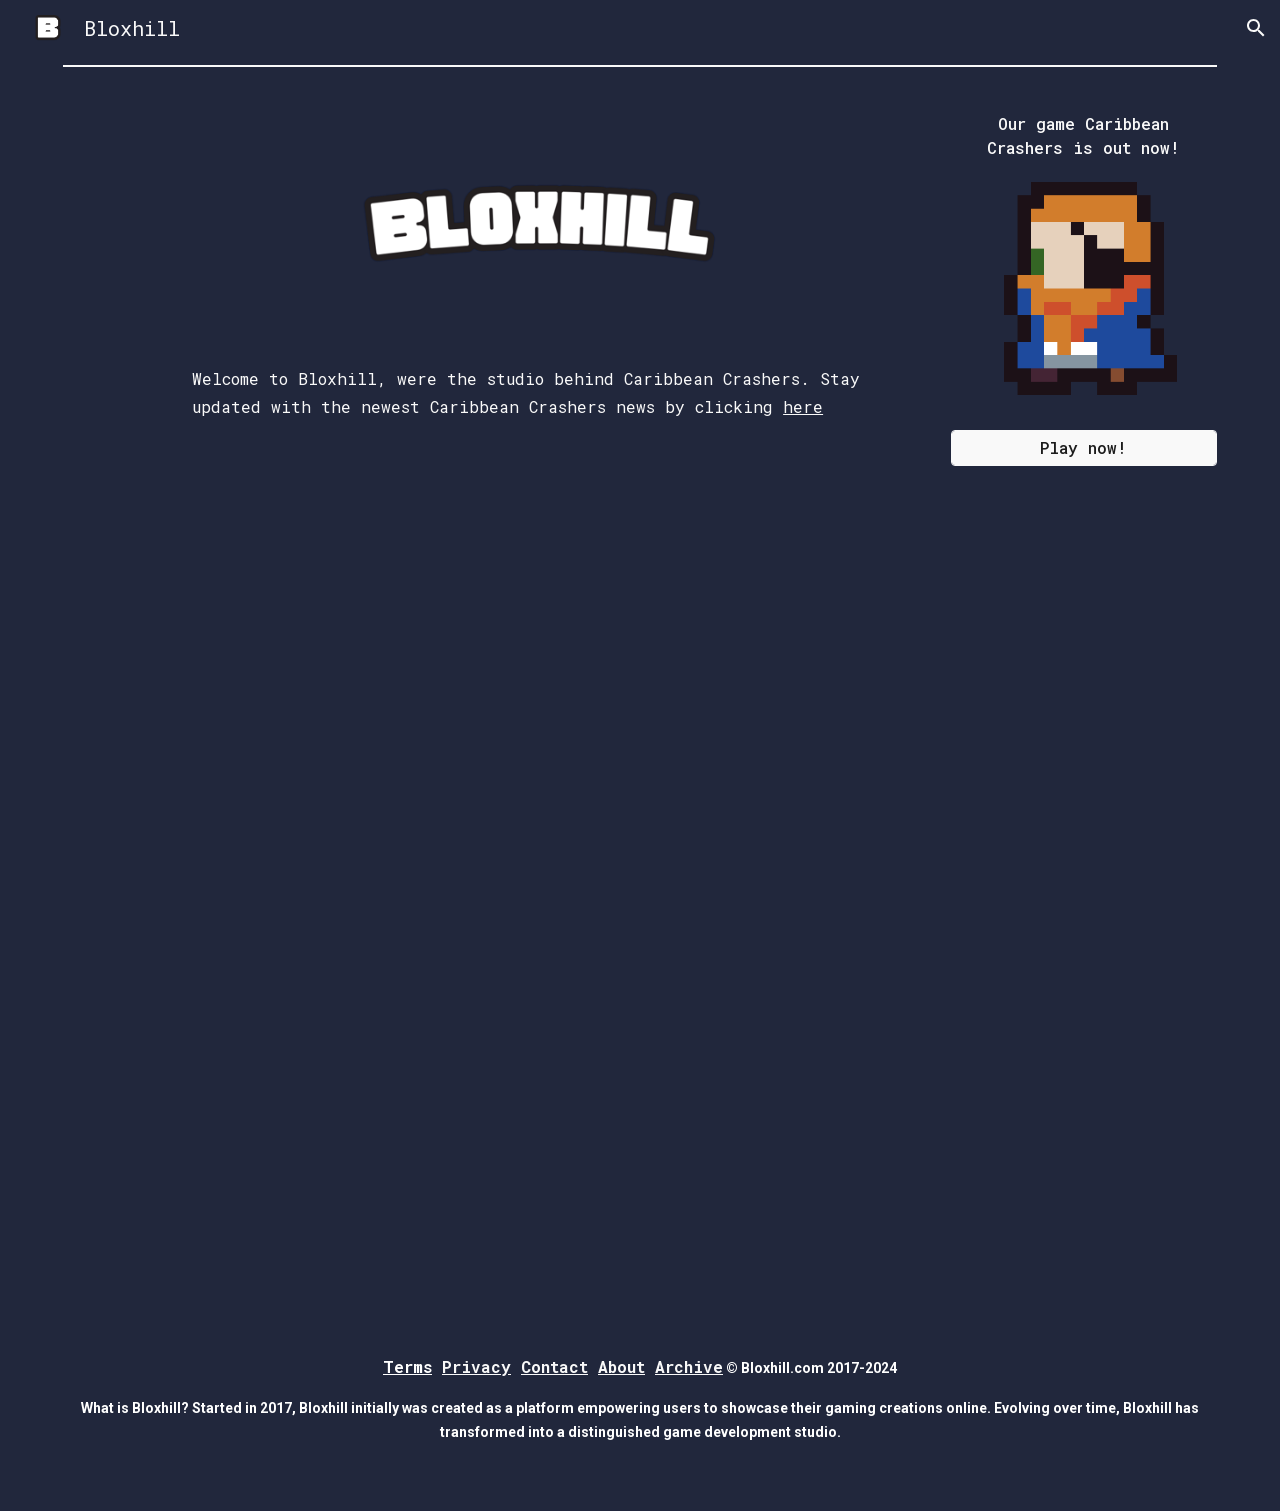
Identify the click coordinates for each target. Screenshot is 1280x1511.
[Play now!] (1084, 447)
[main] (541, 495)
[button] (1256, 28)
